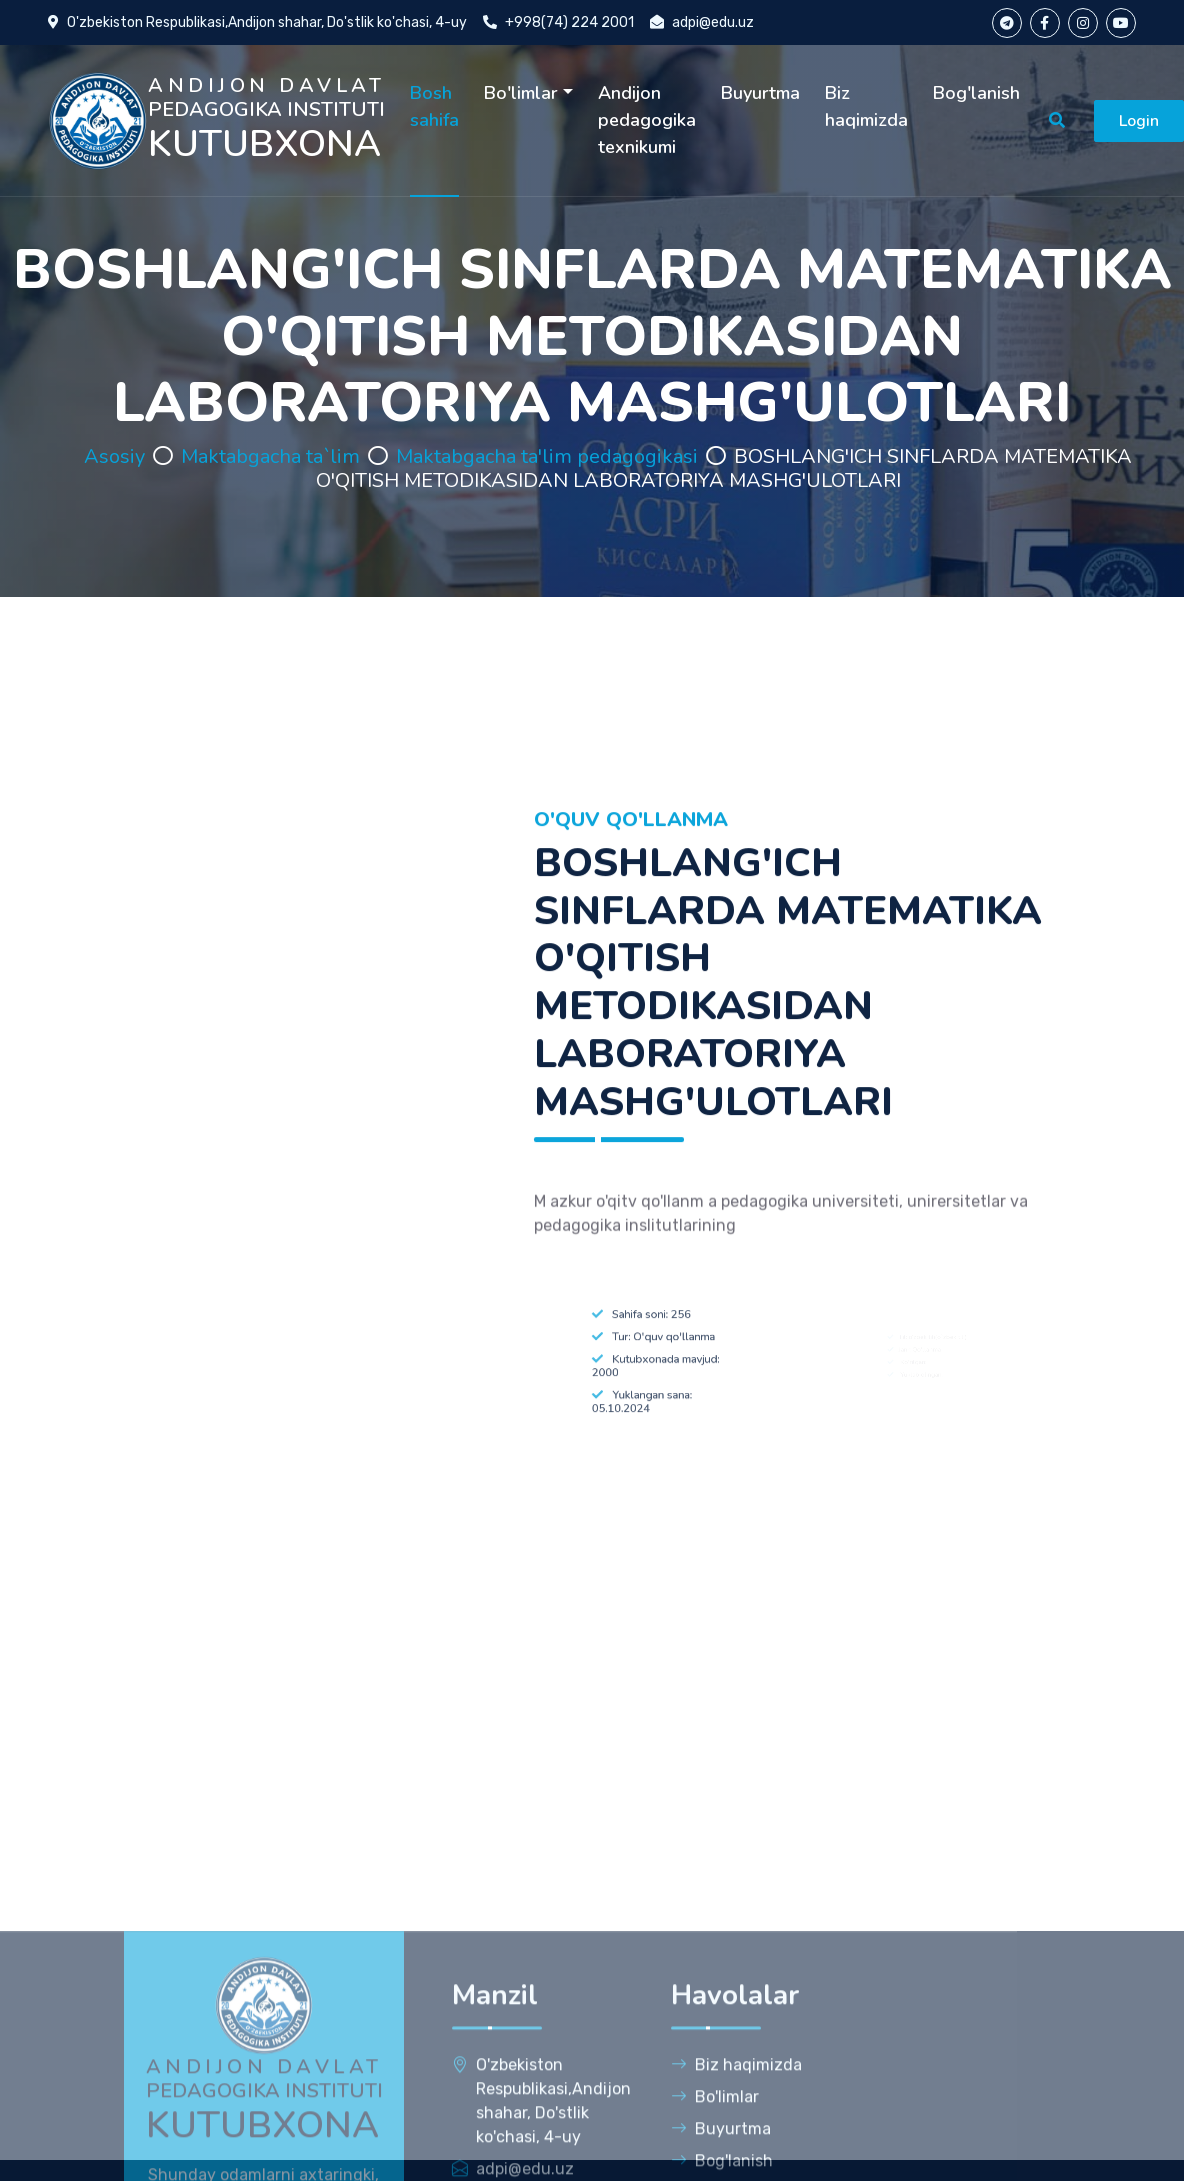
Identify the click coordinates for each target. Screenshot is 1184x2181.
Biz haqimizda (866, 106)
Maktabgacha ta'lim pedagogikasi (547, 456)
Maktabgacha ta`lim (270, 456)
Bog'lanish (976, 93)
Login (1139, 121)
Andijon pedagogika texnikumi (647, 120)
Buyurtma (760, 93)
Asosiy (114, 456)
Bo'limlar (521, 93)
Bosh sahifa (434, 106)
